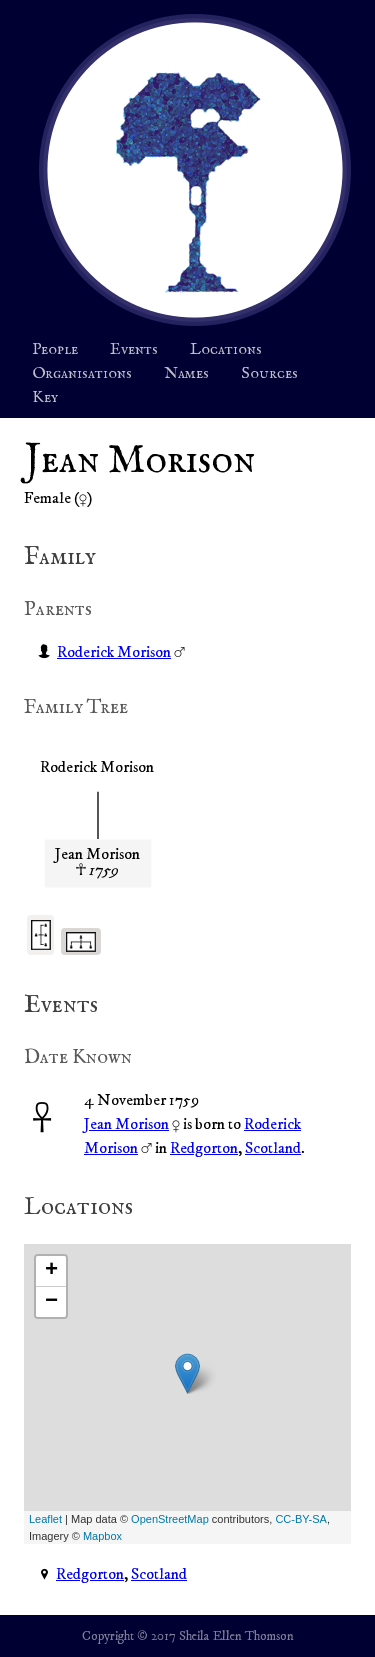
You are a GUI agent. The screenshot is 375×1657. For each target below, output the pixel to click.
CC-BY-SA (301, 1519)
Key (45, 398)
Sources (269, 374)
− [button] (51, 1302)
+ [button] (51, 1271)
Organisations (82, 374)
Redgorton (204, 1148)
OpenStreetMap (170, 1519)
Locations (226, 350)
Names (186, 374)
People (55, 350)
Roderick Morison (114, 652)
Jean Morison (126, 1124)
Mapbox (102, 1536)
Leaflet (45, 1519)
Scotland (273, 1148)
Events (134, 350)
